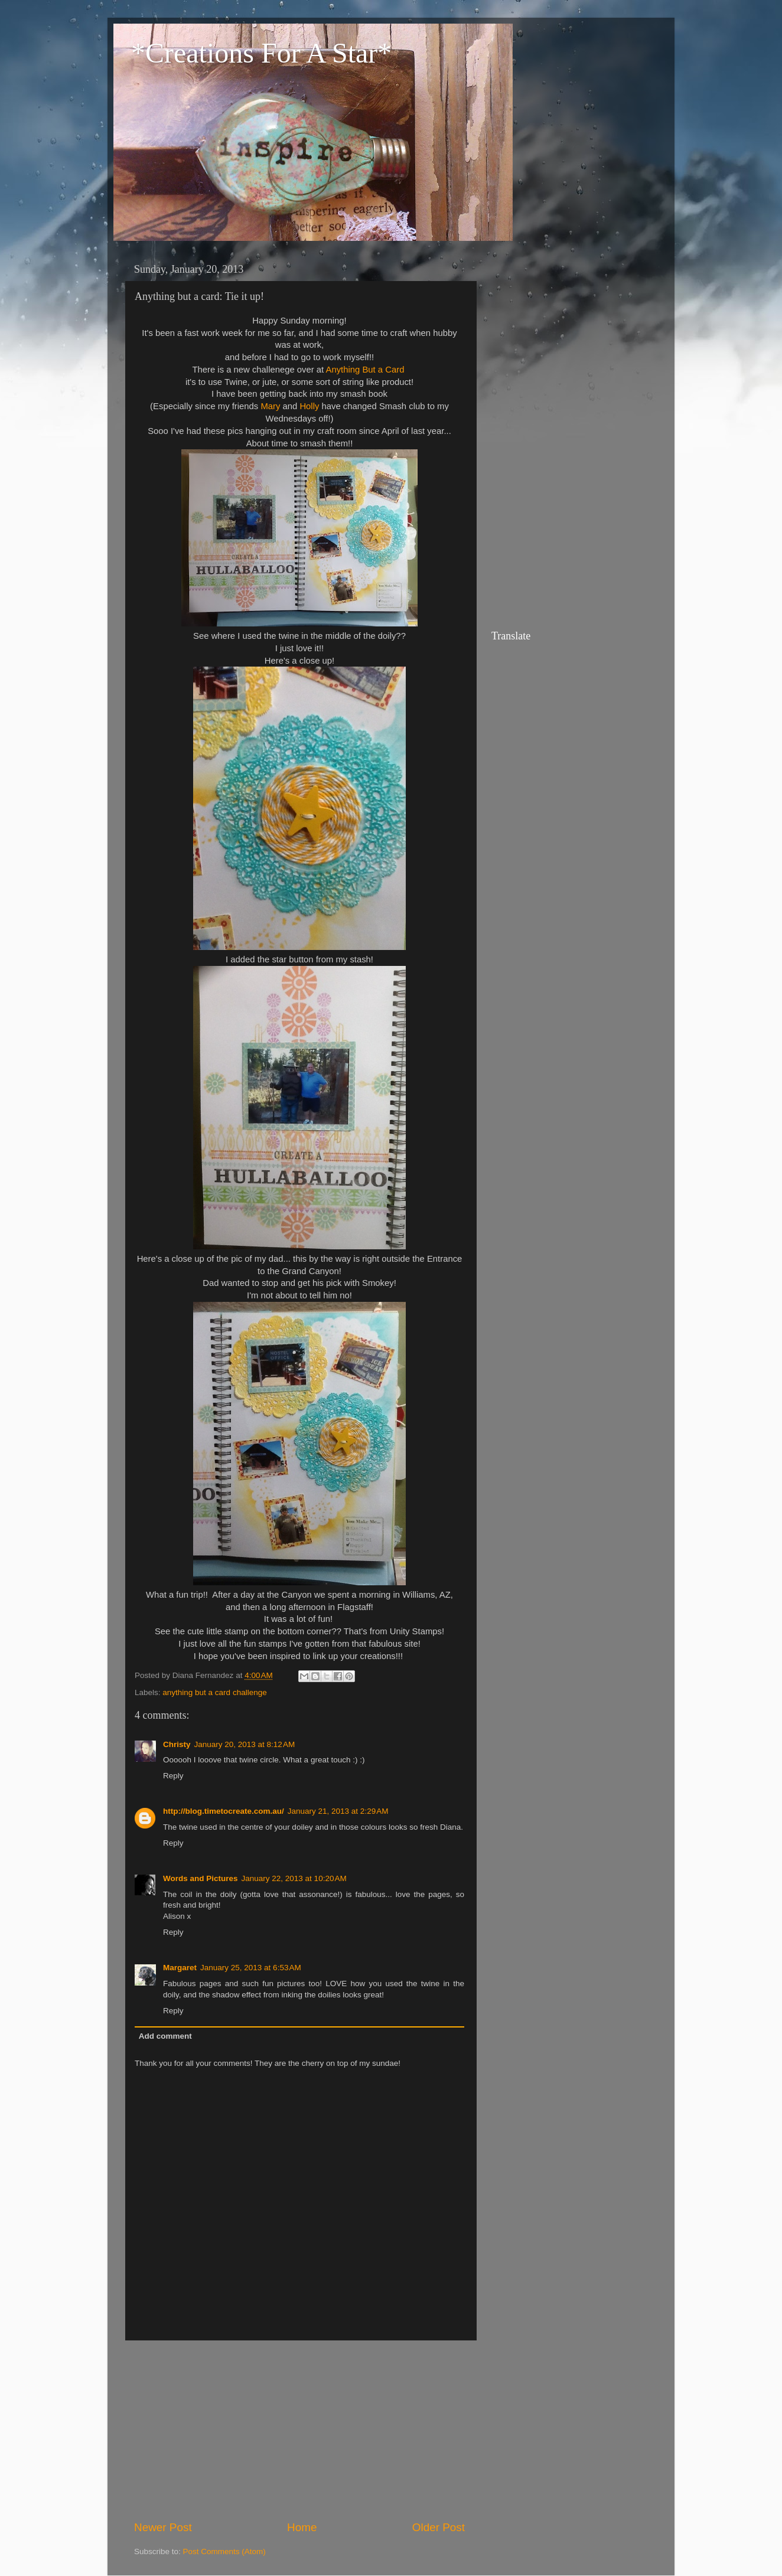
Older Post (438, 2527)
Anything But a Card (365, 369)
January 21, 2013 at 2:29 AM (338, 1811)
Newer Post (163, 2527)
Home (302, 2527)
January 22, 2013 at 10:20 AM (294, 1878)
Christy (177, 1744)
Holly (309, 406)
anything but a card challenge (214, 1692)
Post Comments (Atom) (224, 2551)
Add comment (165, 2036)
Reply (173, 1775)
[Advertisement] (299, 2430)
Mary (270, 406)
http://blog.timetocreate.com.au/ (223, 1811)
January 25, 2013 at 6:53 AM (250, 1967)
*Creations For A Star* (261, 52)
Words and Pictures (200, 1878)
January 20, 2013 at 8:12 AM (244, 1744)
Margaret (180, 1967)
